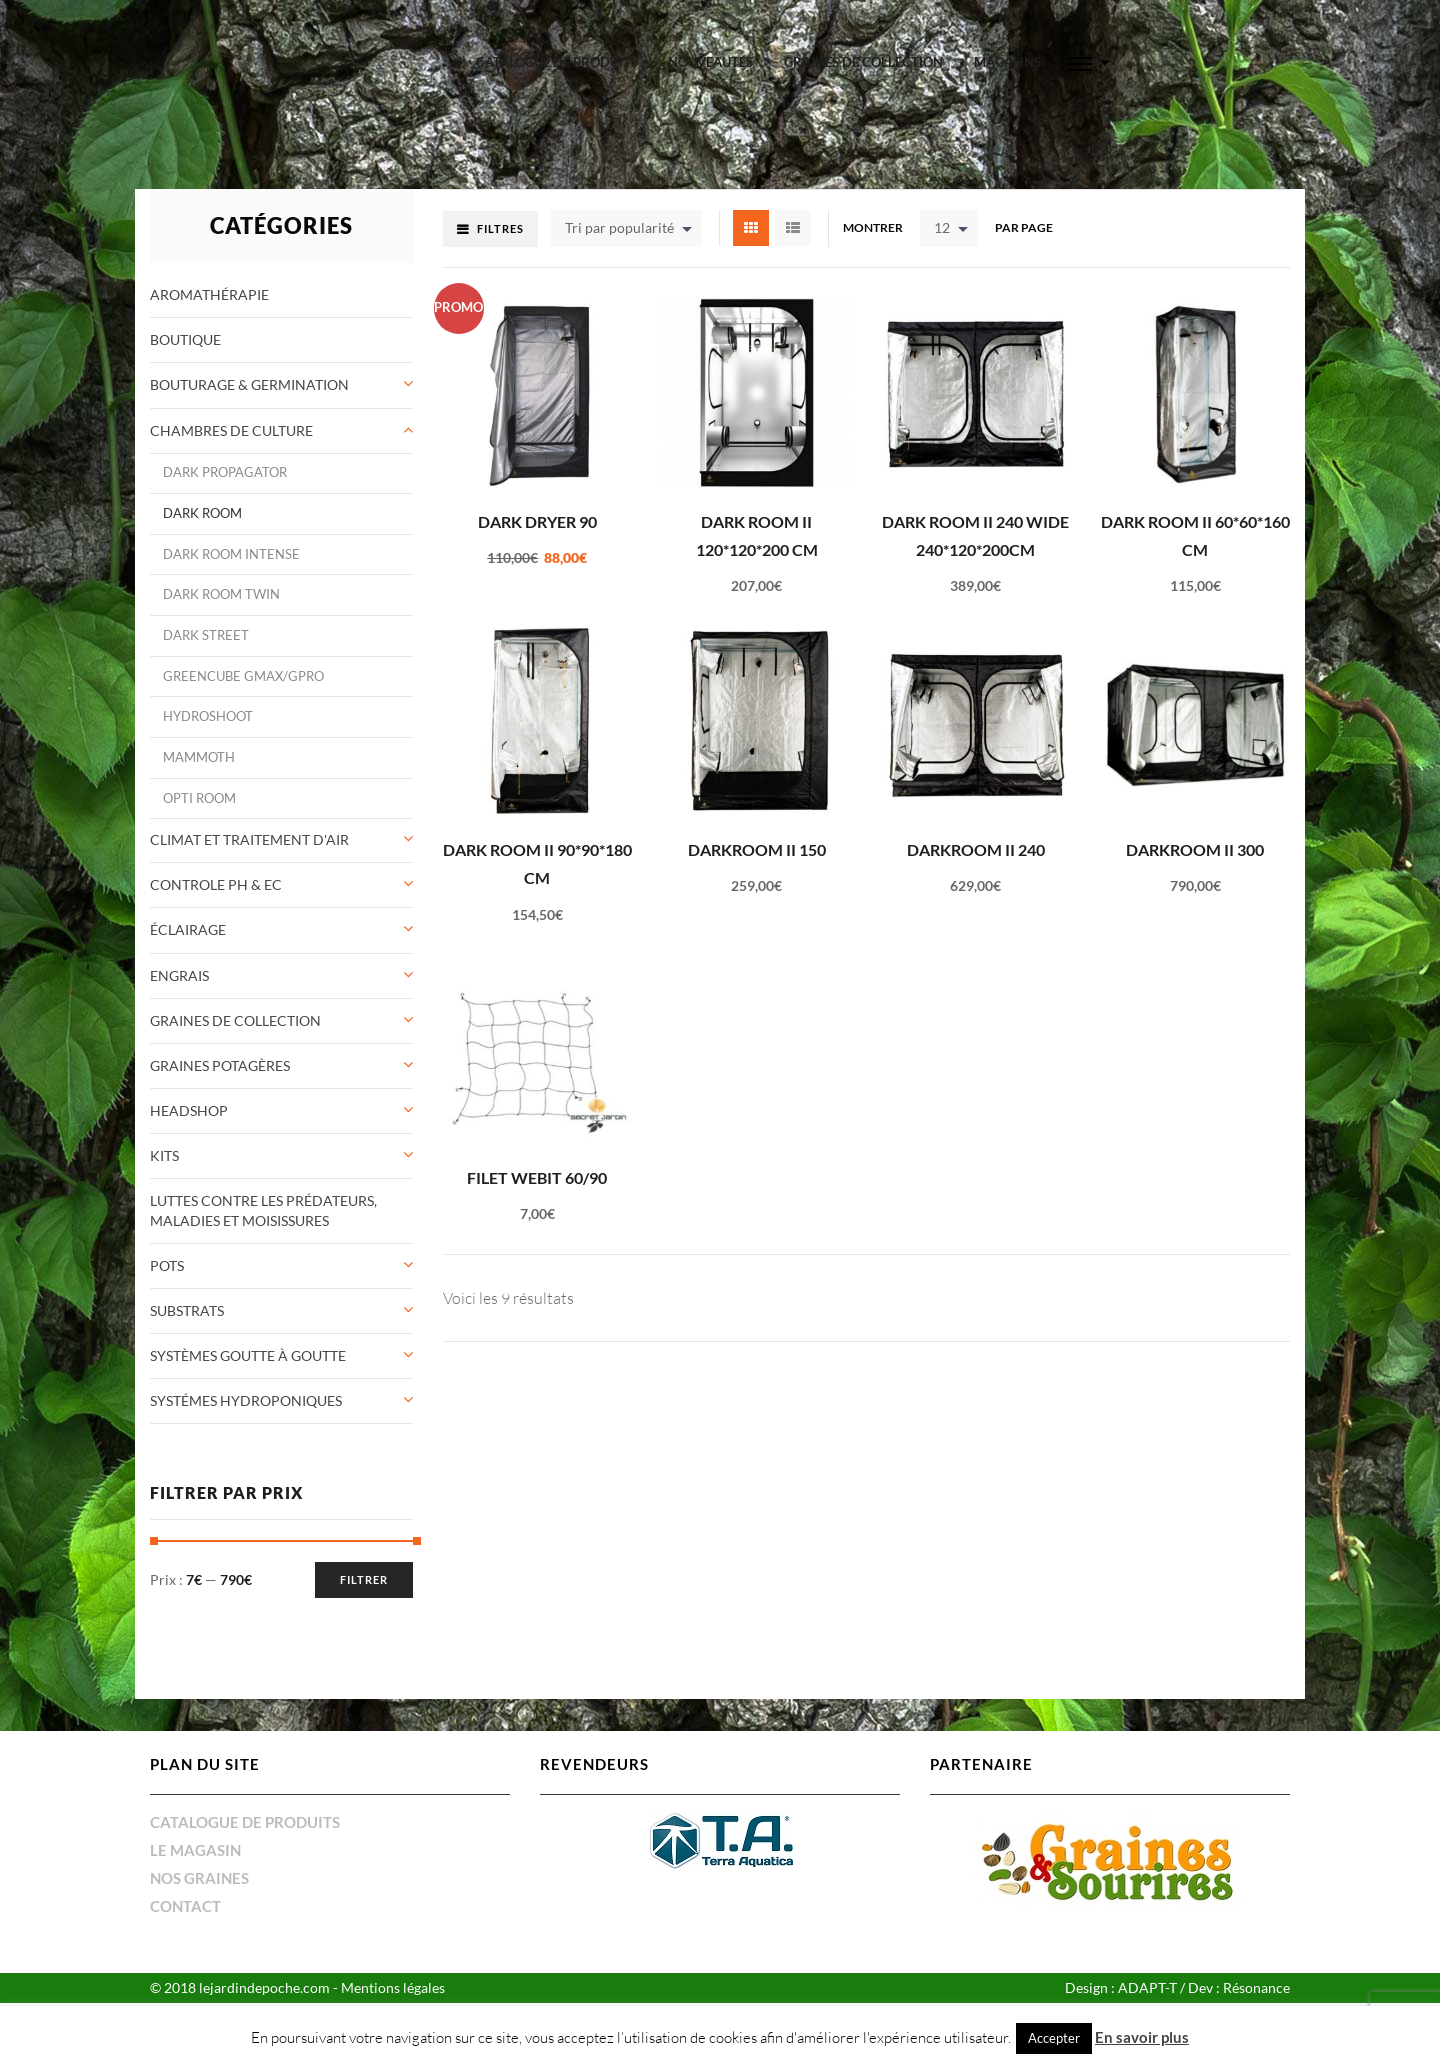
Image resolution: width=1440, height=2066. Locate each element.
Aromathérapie (209, 263)
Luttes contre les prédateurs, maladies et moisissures (263, 1179)
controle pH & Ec (216, 853)
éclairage (188, 898)
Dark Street (206, 604)
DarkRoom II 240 (976, 818)
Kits (164, 1124)
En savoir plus (1142, 2037)
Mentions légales (393, 1956)
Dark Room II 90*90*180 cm (537, 833)
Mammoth (199, 726)
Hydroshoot (208, 685)
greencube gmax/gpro (243, 644)
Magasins (1007, 62)
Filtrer (364, 1548)
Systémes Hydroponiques (246, 1369)
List (793, 197)
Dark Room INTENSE (231, 523)
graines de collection (863, 62)
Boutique (185, 308)
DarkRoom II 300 (1195, 818)
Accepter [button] (1054, 2038)
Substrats (187, 1279)
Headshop (189, 1079)
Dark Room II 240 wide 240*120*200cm (975, 504)
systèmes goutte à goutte (248, 1324)
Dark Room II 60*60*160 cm (1195, 504)
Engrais (179, 943)
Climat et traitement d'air (249, 808)
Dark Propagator (225, 441)
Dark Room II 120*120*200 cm (757, 504)
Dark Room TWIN (221, 563)
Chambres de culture (231, 398)
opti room (199, 766)
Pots (167, 1234)
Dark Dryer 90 (537, 489)
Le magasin (195, 1819)
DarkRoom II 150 (757, 818)
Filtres (500, 197)
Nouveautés (710, 62)
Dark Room (202, 482)
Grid (751, 197)
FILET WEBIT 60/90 (537, 1146)
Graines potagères (220, 1034)
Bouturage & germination (249, 353)
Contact (185, 1875)
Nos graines (199, 1847)
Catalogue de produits (557, 62)
